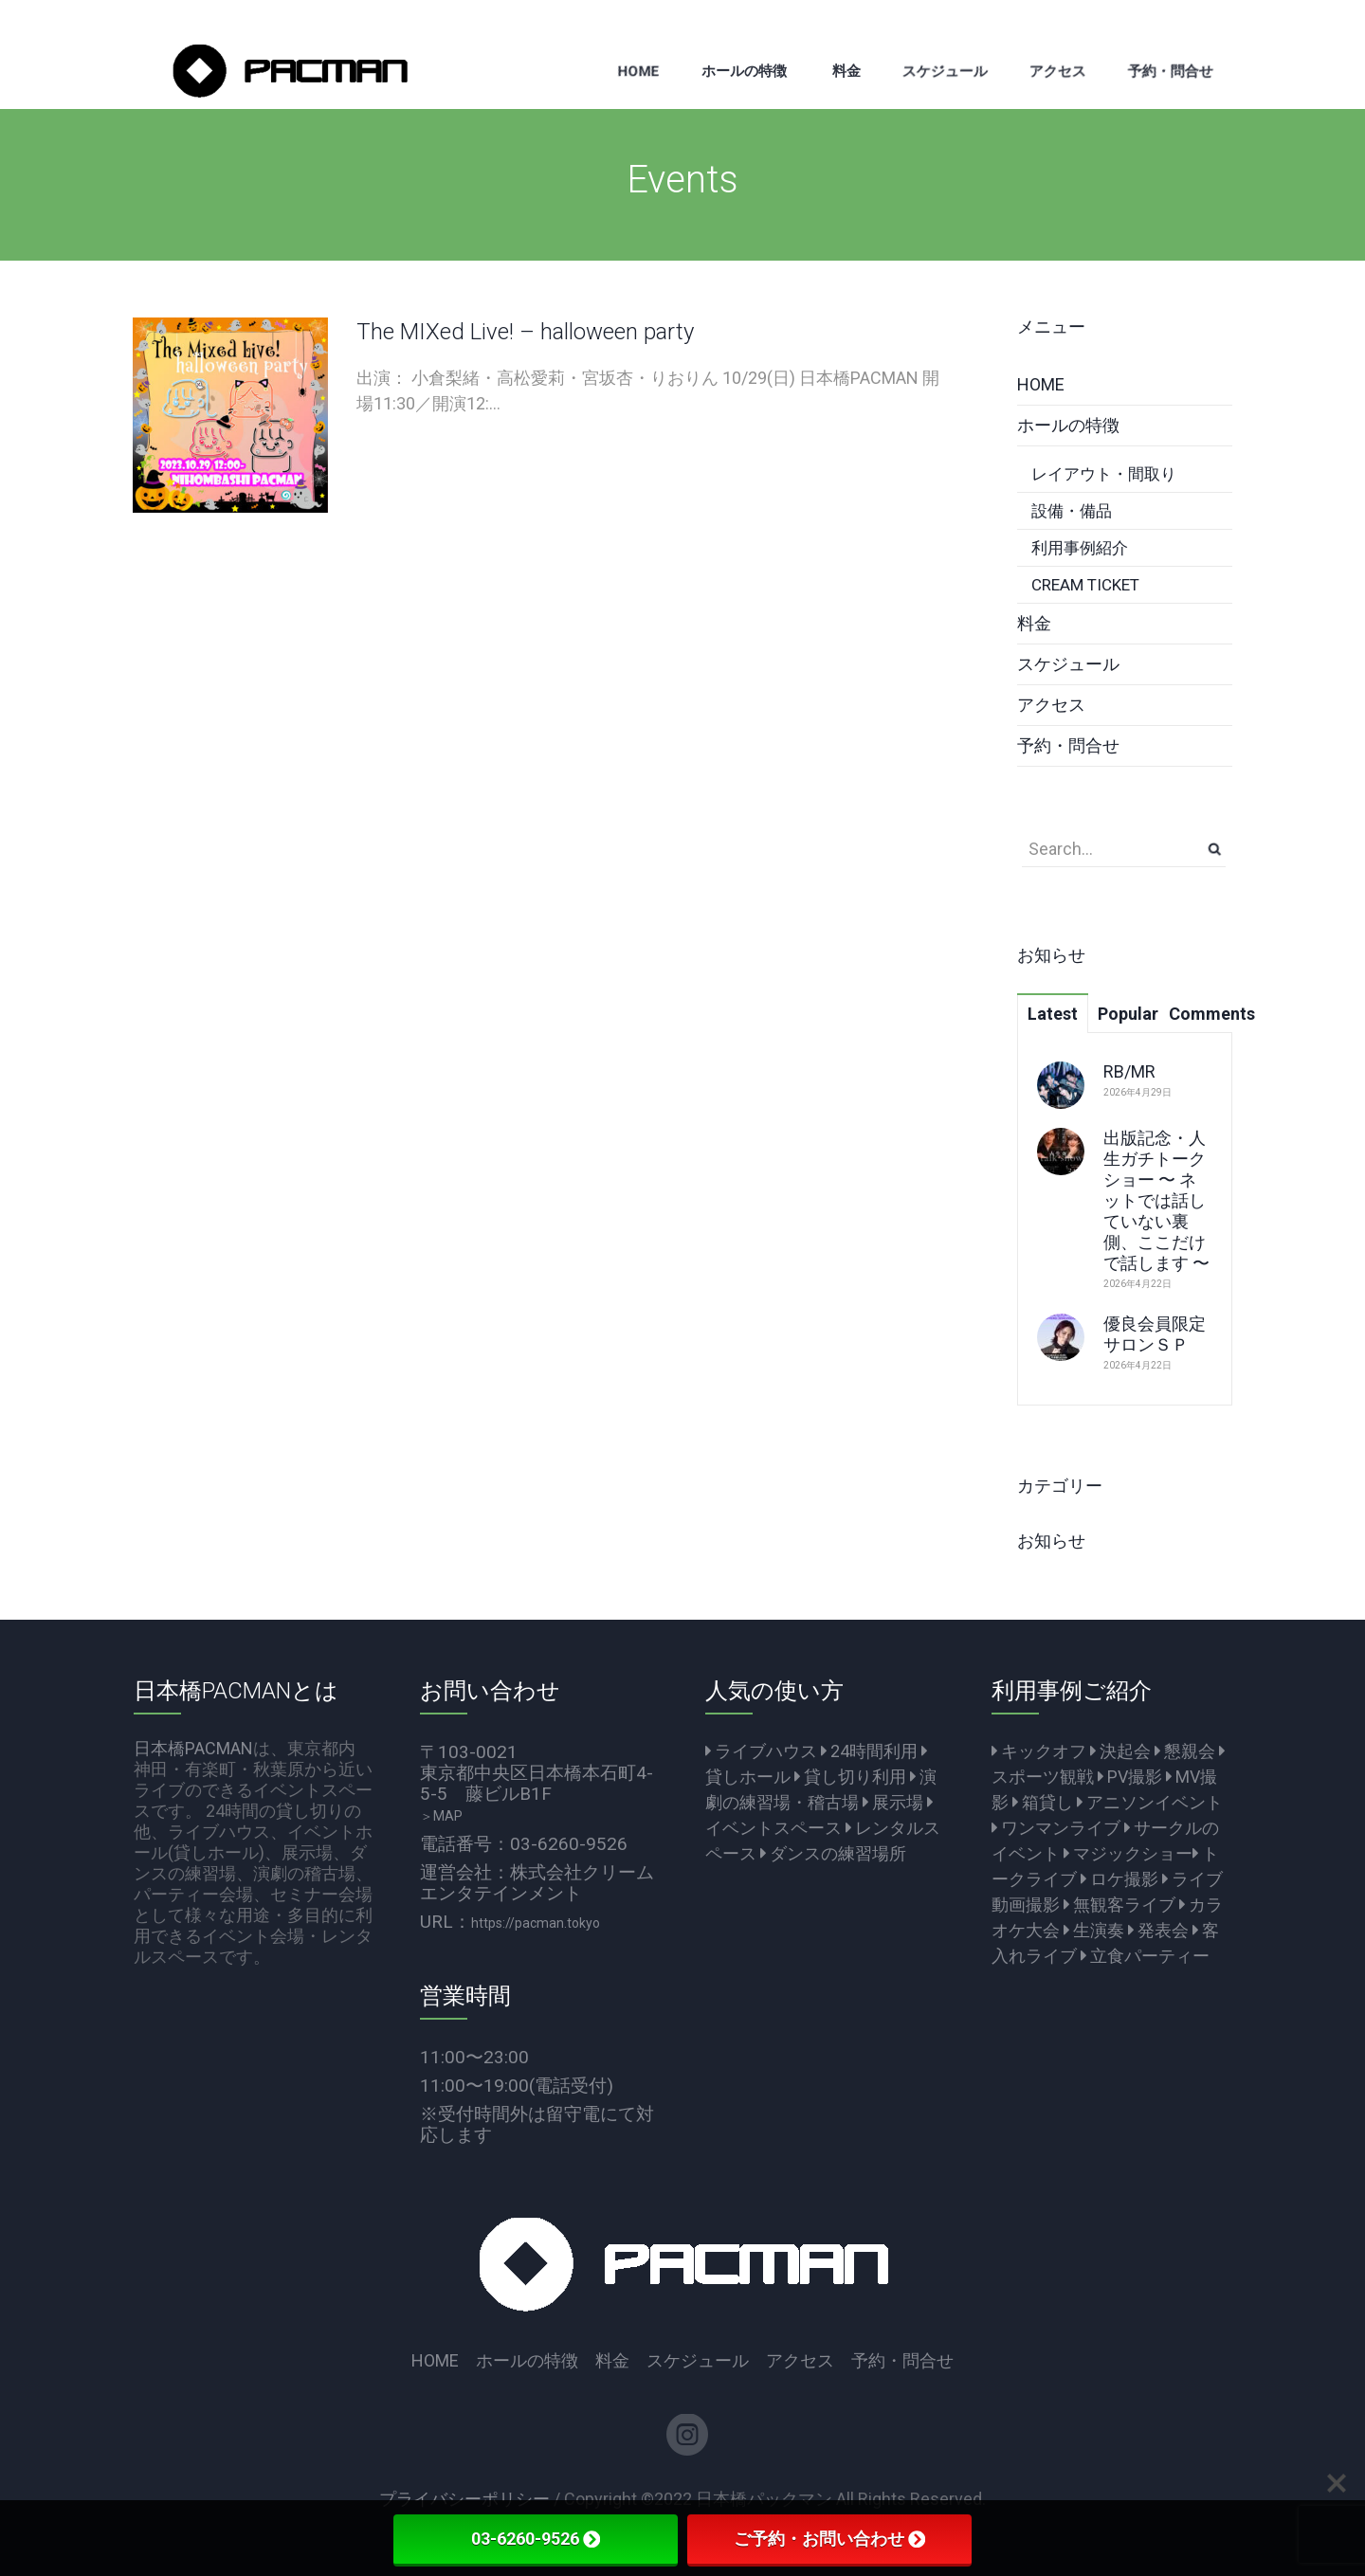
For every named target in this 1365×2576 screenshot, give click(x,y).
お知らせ (1051, 1541)
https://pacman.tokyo (535, 1923)
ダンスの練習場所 (833, 1853)
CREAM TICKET (1085, 584)
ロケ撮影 (1119, 1879)
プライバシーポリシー (464, 2499)
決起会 (1120, 1751)
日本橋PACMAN (193, 1748)
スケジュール (1068, 664)
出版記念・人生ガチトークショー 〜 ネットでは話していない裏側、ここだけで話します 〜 (1156, 1200)
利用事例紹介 (1079, 547)
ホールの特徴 (1068, 425)
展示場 (893, 1802)
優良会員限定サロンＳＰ (1154, 1334)
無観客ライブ (1119, 1904)
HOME (1041, 384)
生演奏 (1094, 1930)
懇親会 (1185, 1751)
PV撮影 (1130, 1777)
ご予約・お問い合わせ (829, 2539)
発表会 (1158, 1930)
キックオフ (1039, 1751)
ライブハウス (761, 1751)
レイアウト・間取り (1103, 473)
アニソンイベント (1150, 1802)
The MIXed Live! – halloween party (525, 331)
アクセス (1051, 705)
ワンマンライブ (1056, 1828)
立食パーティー (1145, 1956)
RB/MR (1129, 1071)
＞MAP (441, 1815)
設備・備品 (1071, 510)
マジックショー (1128, 1853)
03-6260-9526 (535, 2539)
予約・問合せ (1068, 745)
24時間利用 (869, 1751)
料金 (1034, 623)
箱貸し (1042, 1802)
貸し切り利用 (850, 1777)
